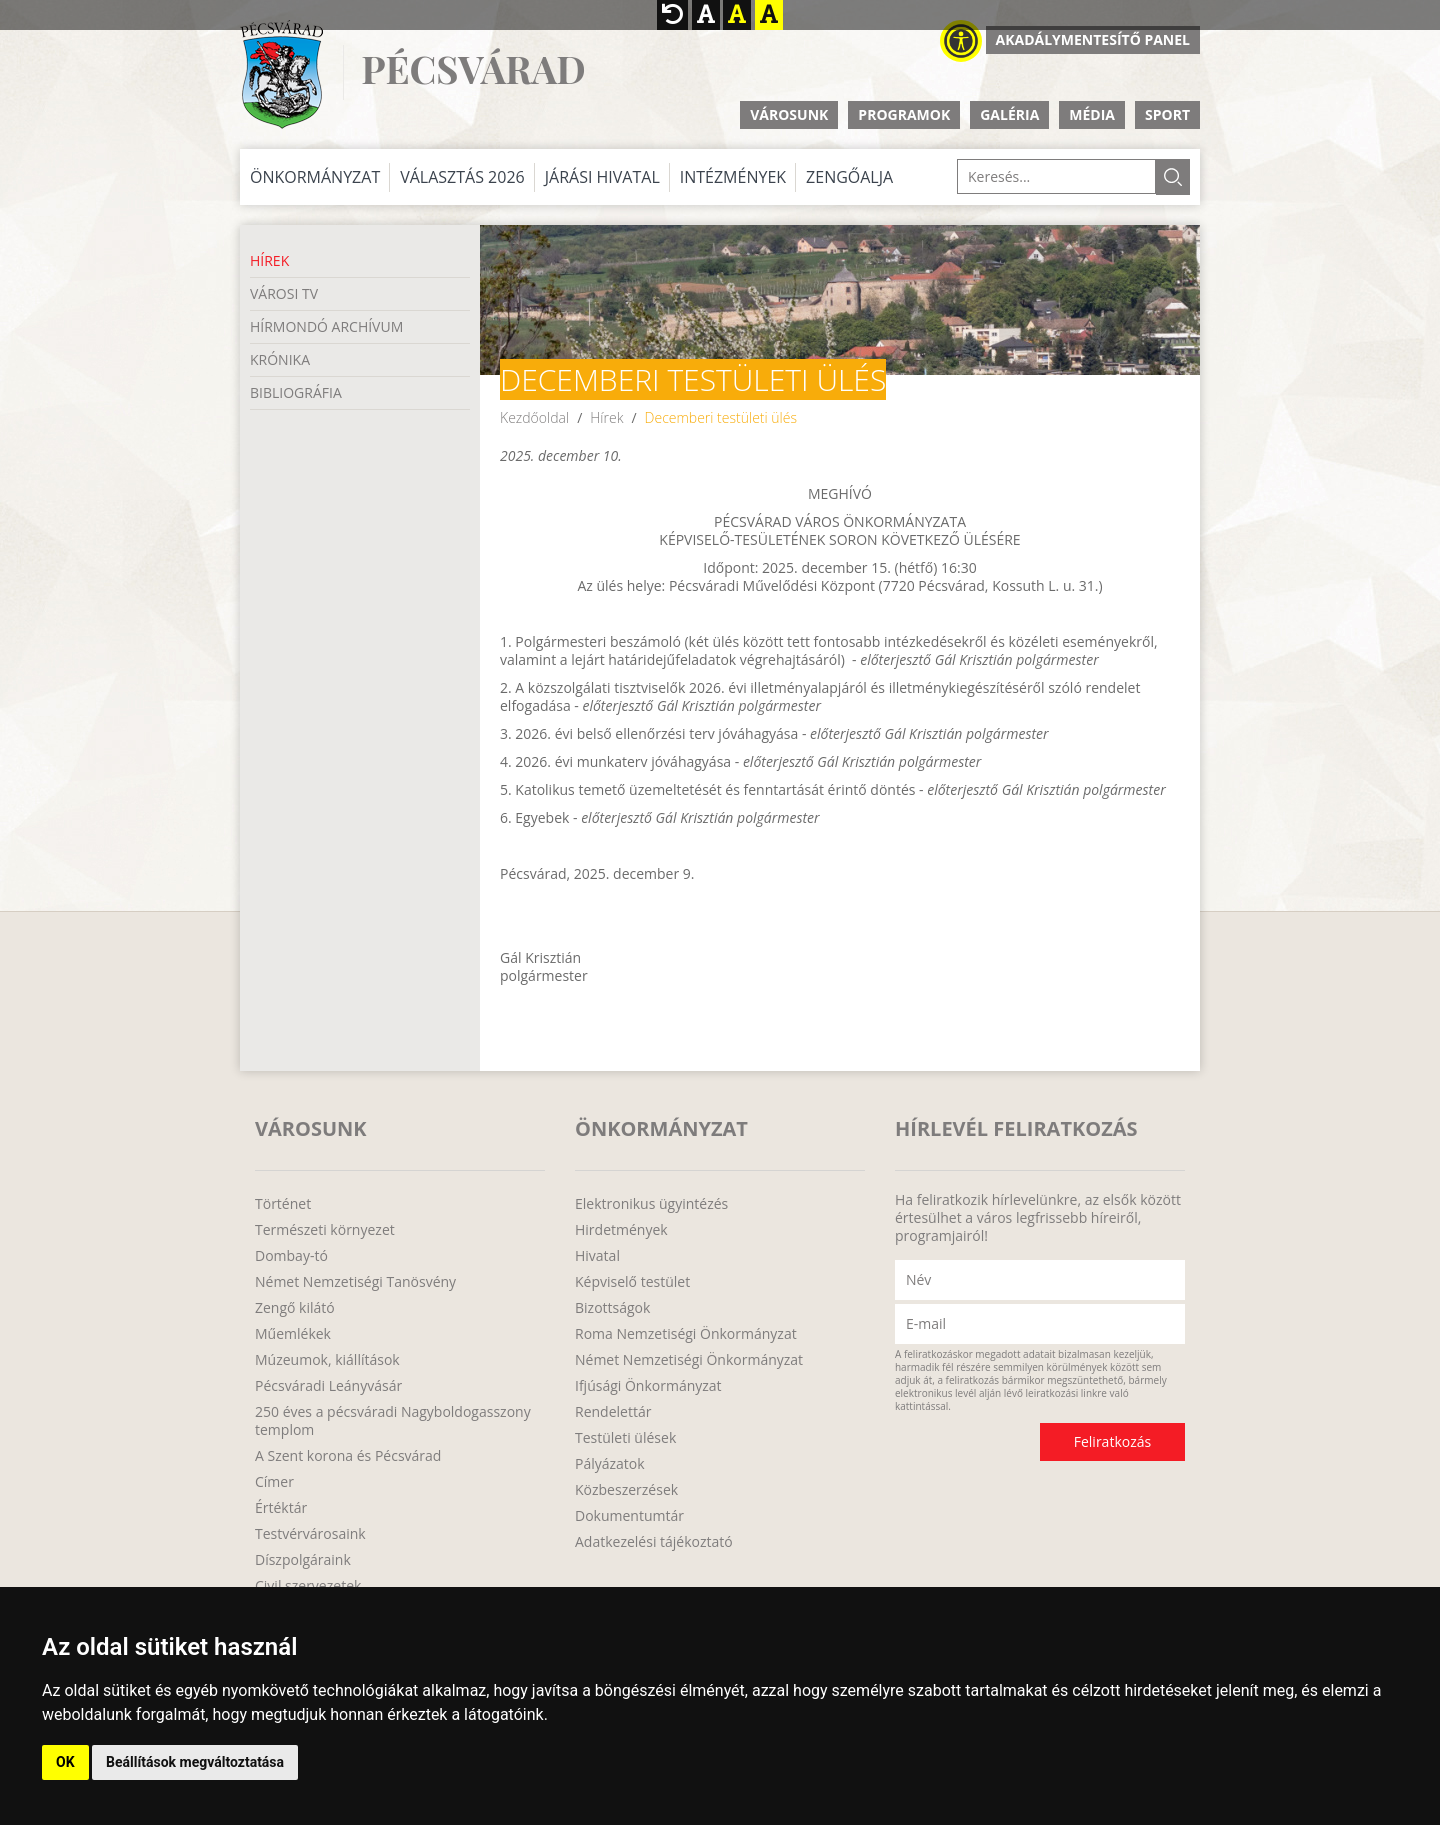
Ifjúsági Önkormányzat (648, 1386)
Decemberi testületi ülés (721, 417)
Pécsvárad (473, 69)
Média (1092, 114)
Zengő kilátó (295, 1308)
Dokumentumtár (629, 1516)
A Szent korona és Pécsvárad (348, 1456)
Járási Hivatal (602, 177)
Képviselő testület (632, 1282)
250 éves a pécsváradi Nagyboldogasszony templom (393, 1421)
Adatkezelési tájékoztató (654, 1542)
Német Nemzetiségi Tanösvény (355, 1282)
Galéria (1009, 114)
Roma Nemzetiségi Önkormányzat (686, 1334)
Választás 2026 (462, 177)
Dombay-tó (291, 1256)
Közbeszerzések (626, 1490)
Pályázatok (610, 1464)
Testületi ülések (625, 1438)
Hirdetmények (621, 1230)
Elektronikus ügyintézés (651, 1204)
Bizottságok (612, 1308)
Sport (1167, 114)
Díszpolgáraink (303, 1560)
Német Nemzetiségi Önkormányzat (689, 1360)
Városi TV (284, 293)
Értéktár (281, 1508)
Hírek (269, 260)
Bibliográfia (296, 392)
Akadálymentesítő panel (1093, 39)
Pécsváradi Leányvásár (328, 1386)
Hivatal (597, 1256)
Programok (904, 114)
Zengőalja (849, 177)
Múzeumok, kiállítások (327, 1360)
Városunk (789, 114)
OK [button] (65, 1762)
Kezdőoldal (534, 417)
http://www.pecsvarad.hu (281, 74)
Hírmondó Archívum (326, 326)
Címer (274, 1482)
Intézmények (733, 177)
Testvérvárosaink (310, 1534)
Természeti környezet (325, 1230)
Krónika (280, 359)
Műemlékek (293, 1334)
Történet (283, 1204)
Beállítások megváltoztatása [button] (195, 1762)
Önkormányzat (315, 177)
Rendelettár (613, 1412)
